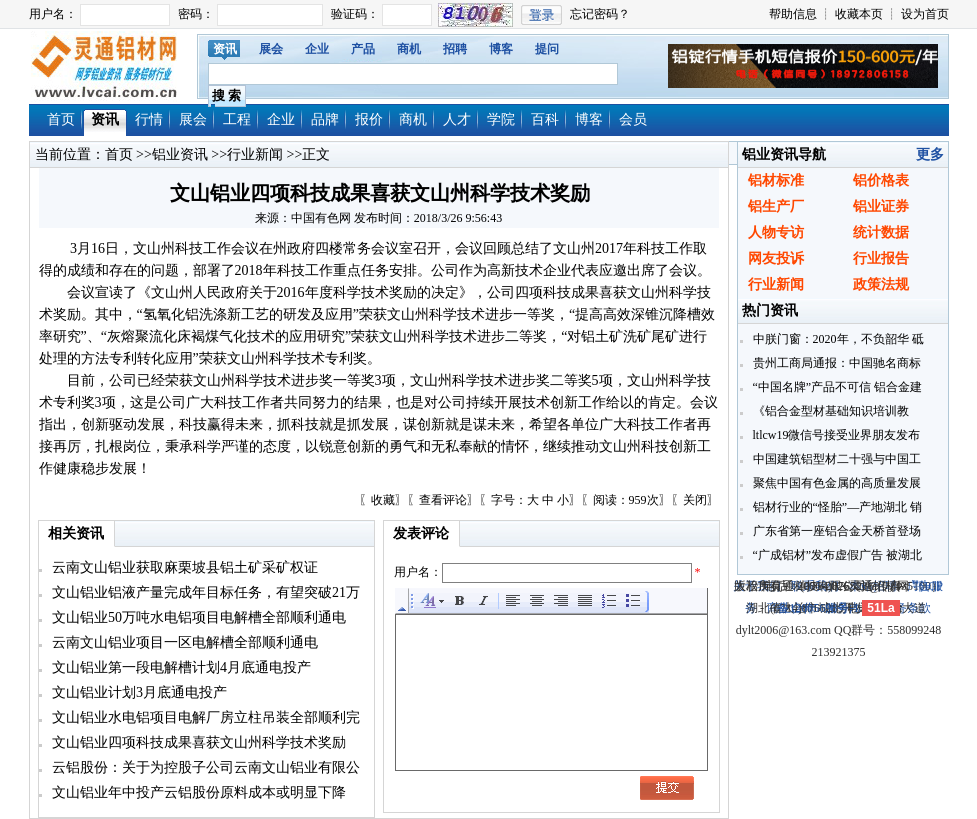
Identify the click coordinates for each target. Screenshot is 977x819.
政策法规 (881, 284)
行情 (149, 119)
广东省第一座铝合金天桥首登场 (835, 531)
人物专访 (776, 232)
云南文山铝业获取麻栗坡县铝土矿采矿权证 (184, 567)
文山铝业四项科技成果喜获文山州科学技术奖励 (198, 742)
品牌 (325, 119)
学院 (501, 119)
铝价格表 (881, 180)
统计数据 (881, 232)
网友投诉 (776, 258)
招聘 (455, 49)
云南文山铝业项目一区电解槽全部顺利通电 (184, 642)
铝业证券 (881, 206)
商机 (409, 49)
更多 (930, 154)
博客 (501, 49)
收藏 (383, 500)
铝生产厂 (776, 206)
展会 (271, 49)
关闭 (695, 500)
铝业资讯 (180, 154)
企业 (317, 49)
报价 (369, 119)
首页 (61, 119)
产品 (363, 49)
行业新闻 (255, 154)
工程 (237, 119)
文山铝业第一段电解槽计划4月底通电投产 (180, 667)
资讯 (225, 49)
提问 (547, 49)
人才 (457, 119)
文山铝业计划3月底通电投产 (138, 692)
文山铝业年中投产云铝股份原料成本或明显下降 (198, 792)
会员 (633, 119)
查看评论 (443, 500)
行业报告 (881, 258)
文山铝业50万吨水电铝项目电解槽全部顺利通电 (198, 617)
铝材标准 (776, 180)
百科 (545, 119)
